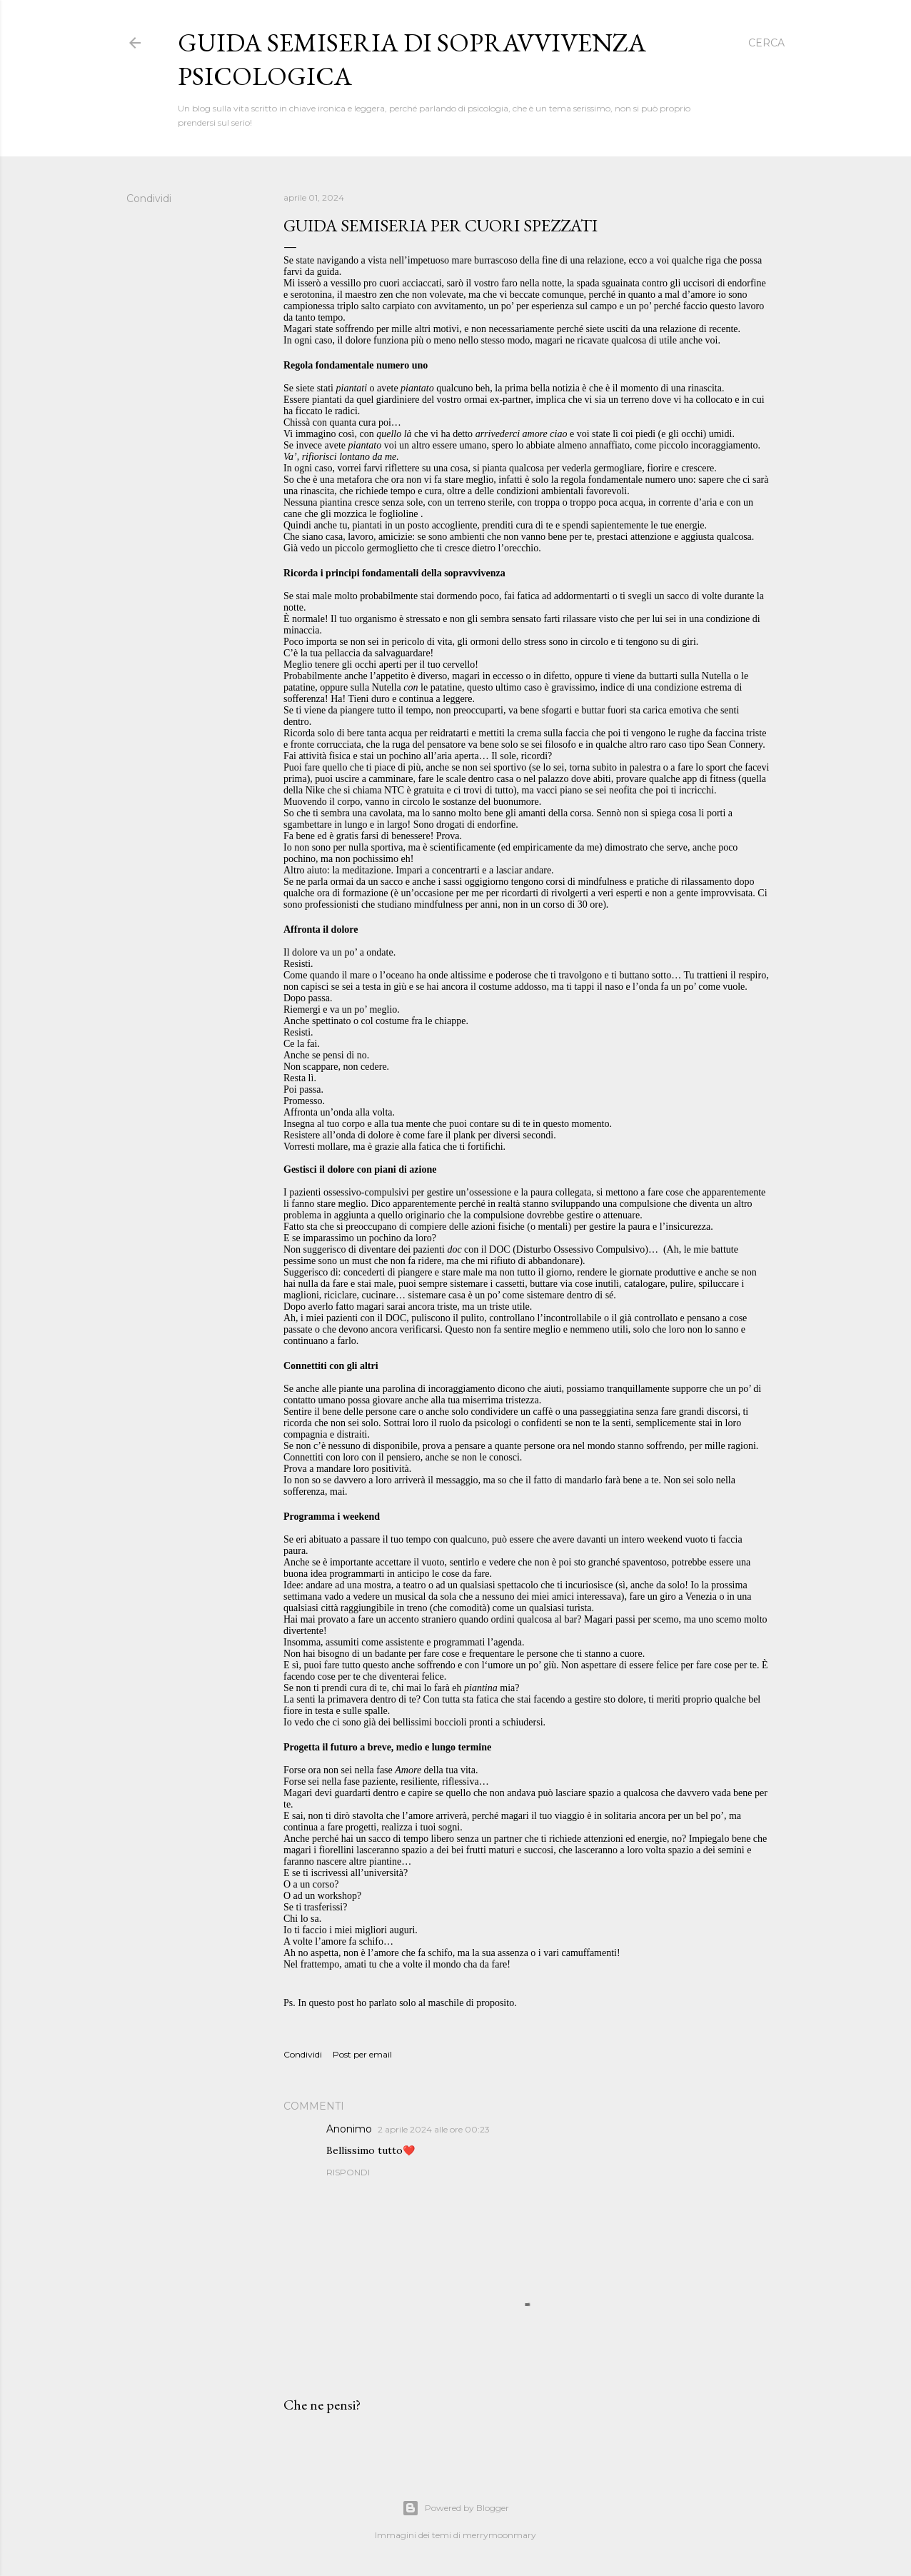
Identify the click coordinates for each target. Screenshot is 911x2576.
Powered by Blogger (455, 2508)
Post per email (362, 2054)
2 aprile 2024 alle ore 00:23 (434, 2129)
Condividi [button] (148, 198)
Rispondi (348, 2172)
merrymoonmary (499, 2535)
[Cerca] (766, 43)
